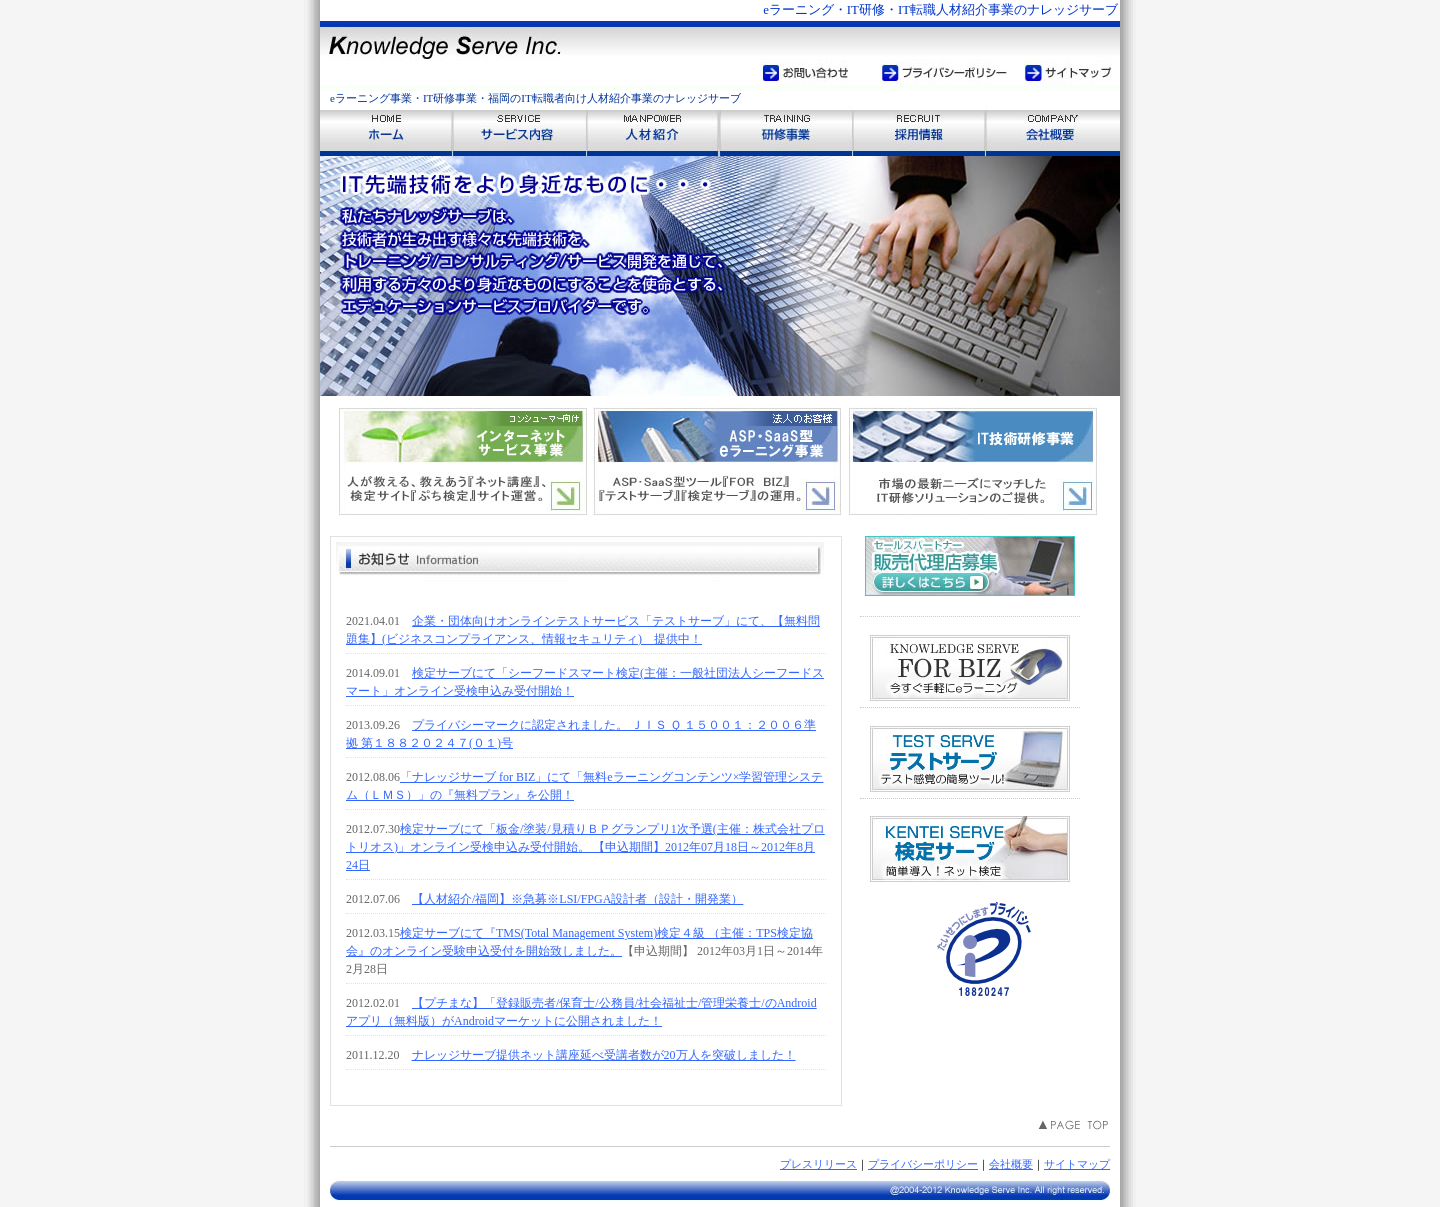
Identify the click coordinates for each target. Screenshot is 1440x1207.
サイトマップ (1077, 1164)
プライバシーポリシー (923, 1164)
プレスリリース (818, 1164)
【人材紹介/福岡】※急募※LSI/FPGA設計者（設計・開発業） (577, 899)
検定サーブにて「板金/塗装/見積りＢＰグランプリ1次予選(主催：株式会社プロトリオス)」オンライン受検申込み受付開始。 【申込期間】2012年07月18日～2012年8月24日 (585, 847)
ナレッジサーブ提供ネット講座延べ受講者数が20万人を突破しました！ (604, 1055)
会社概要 (1011, 1164)
